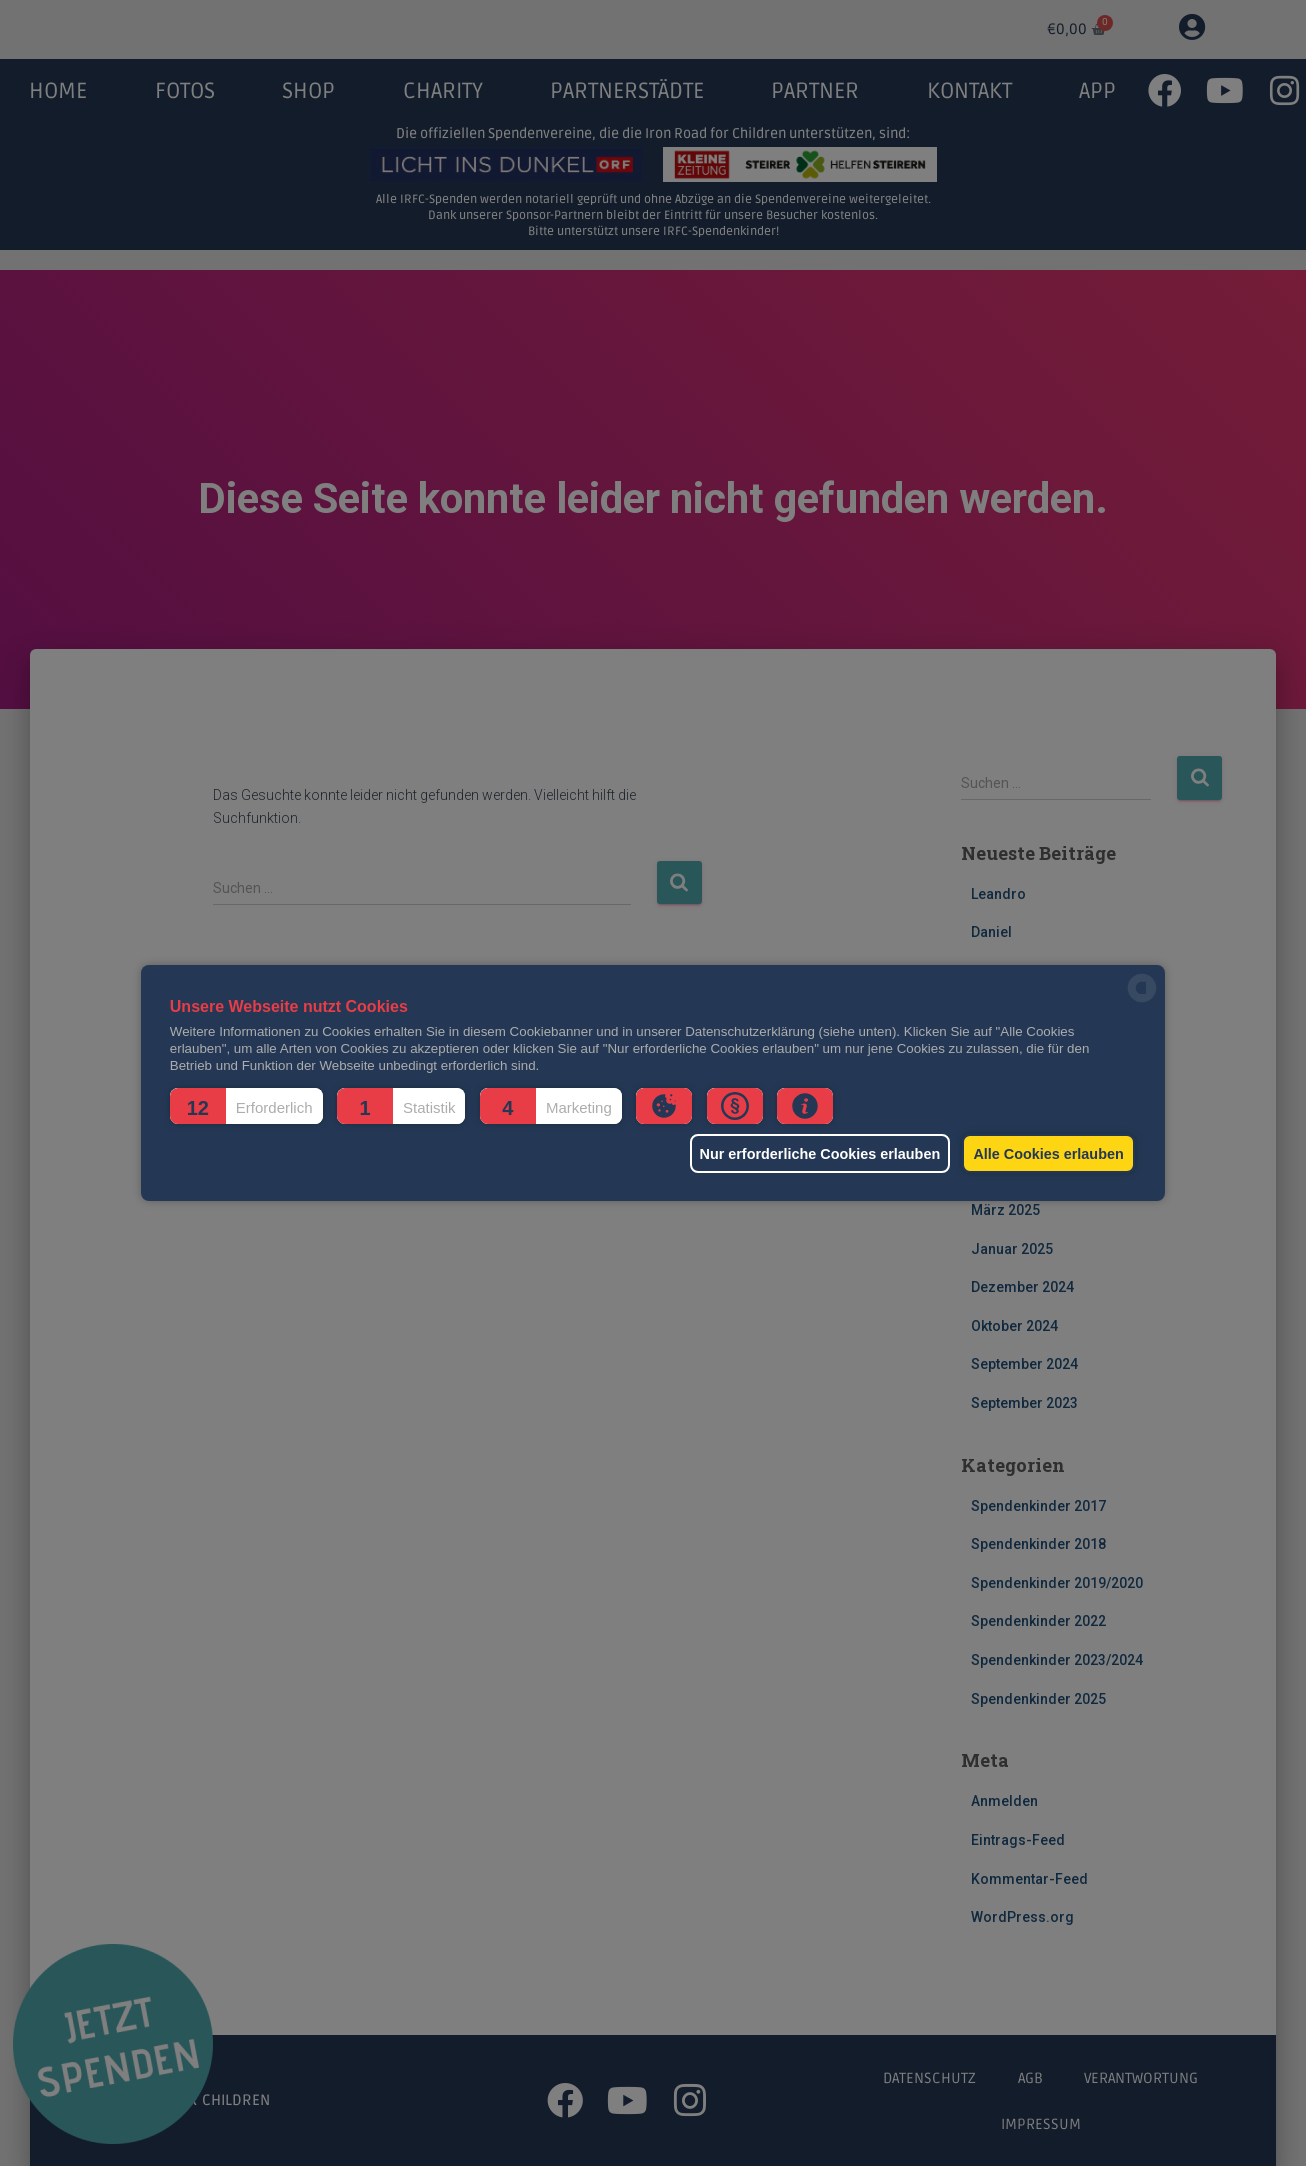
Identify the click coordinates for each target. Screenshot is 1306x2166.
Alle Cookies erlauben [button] (1045, 1154)
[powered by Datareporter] (1142, 1000)
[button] (246, 1106)
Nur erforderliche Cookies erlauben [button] (806, 1154)
